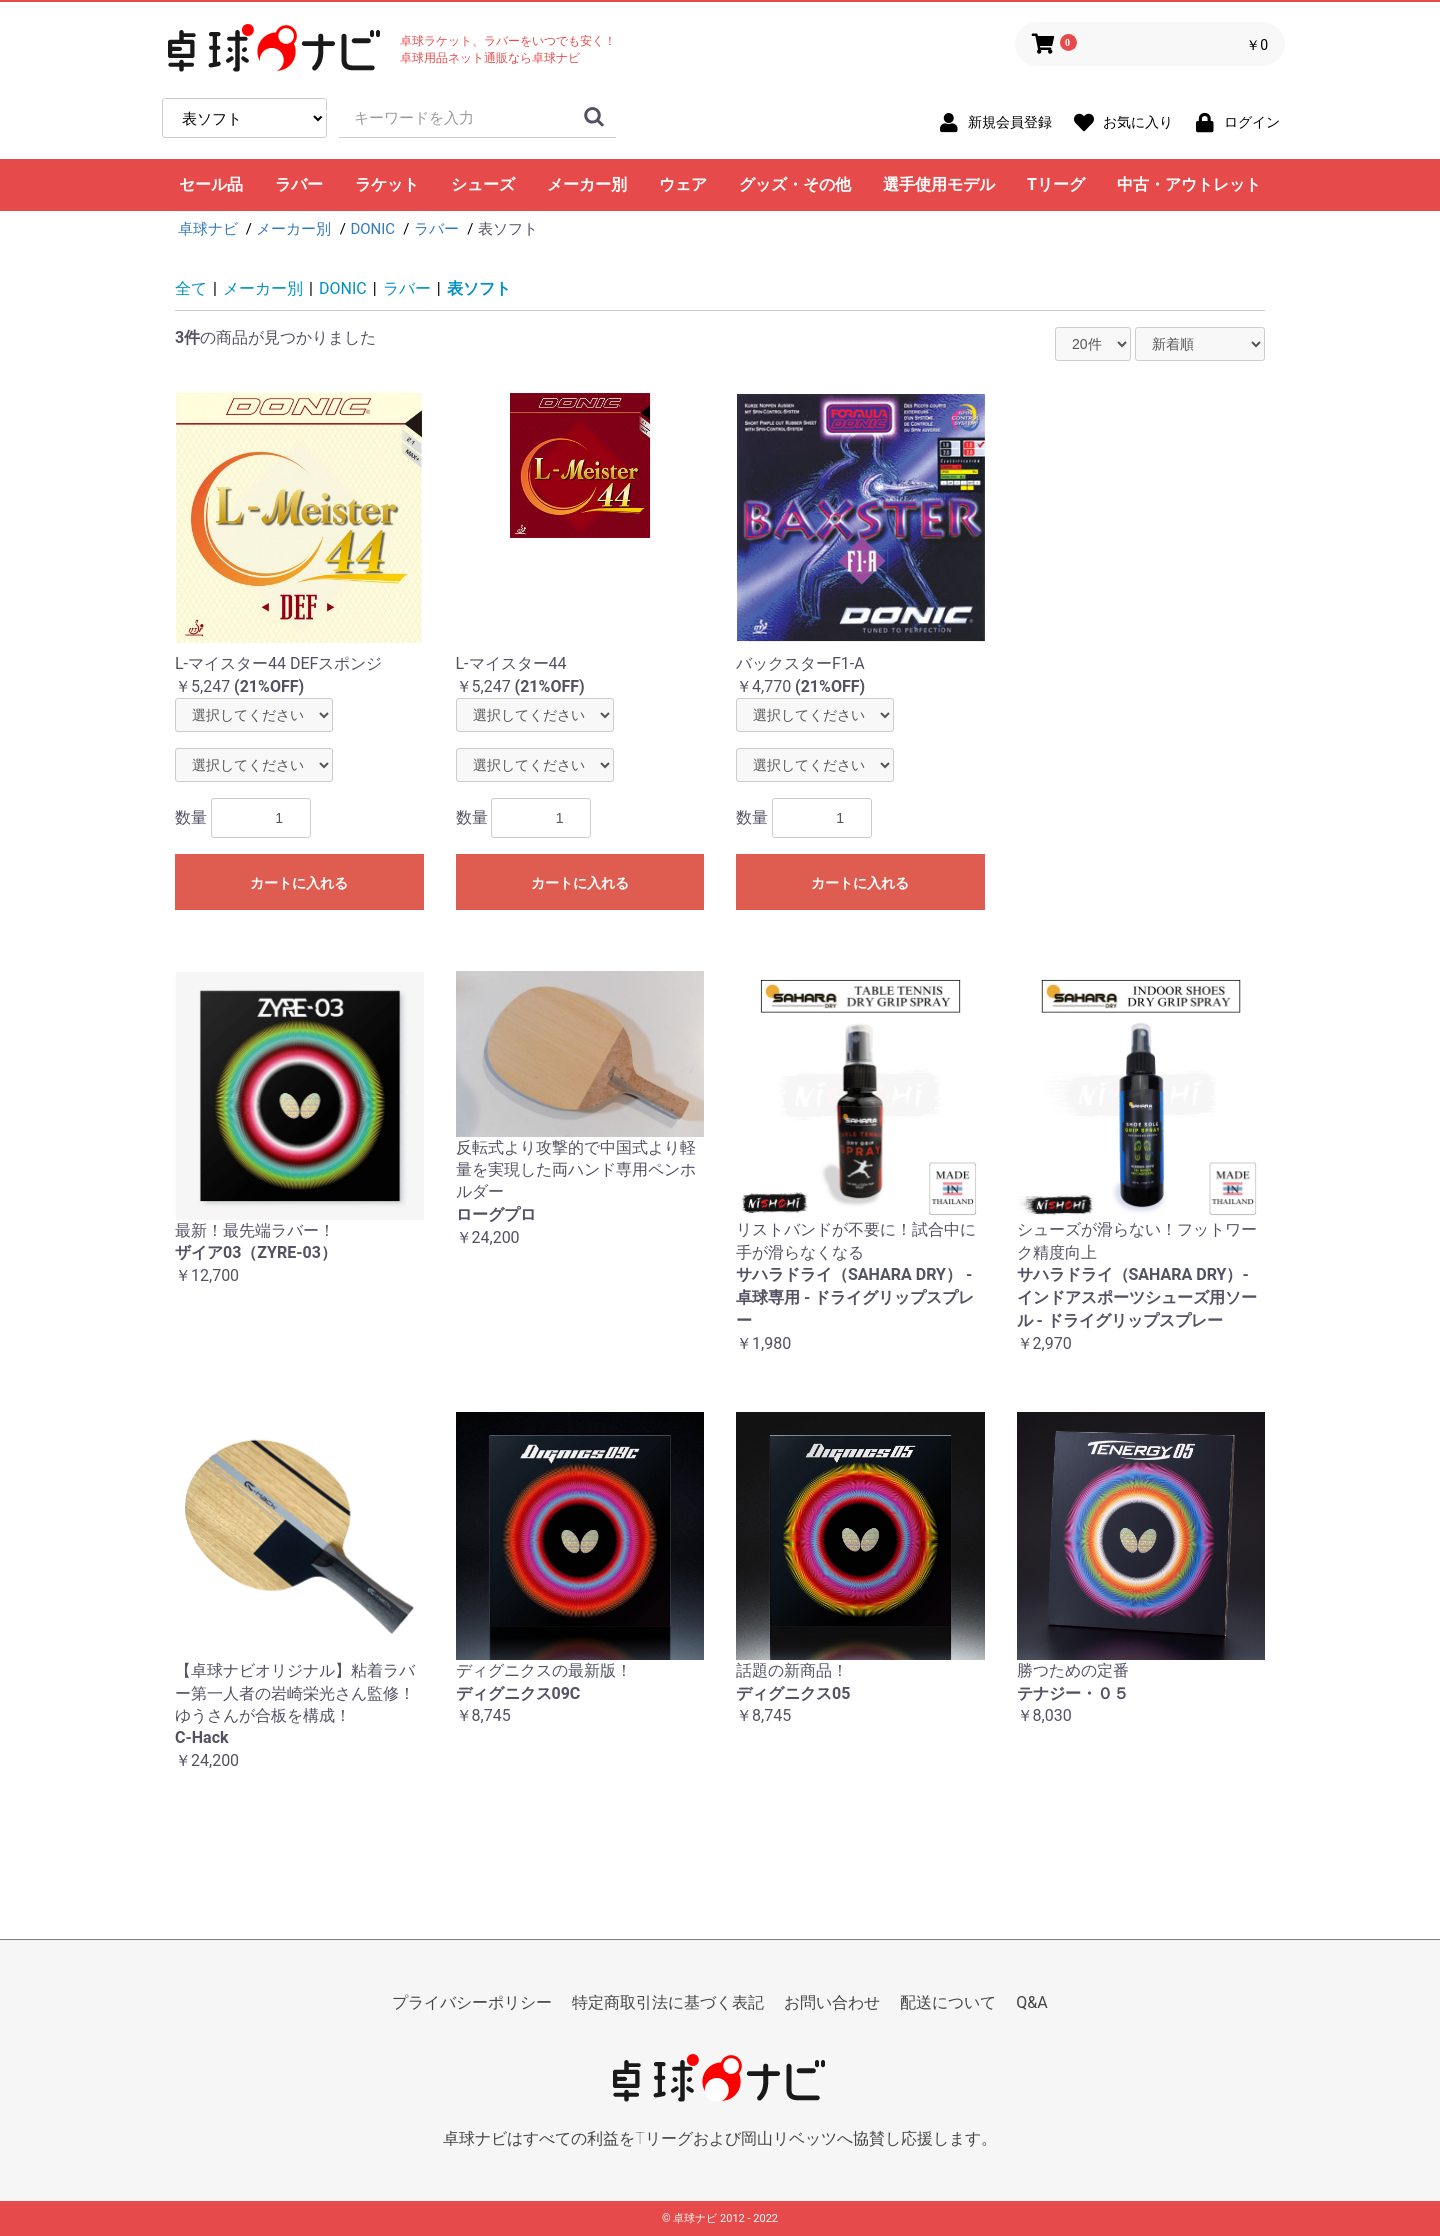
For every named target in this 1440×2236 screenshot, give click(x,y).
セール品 (211, 184)
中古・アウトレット (1189, 184)
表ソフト (479, 288)
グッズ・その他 (795, 184)
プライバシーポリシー (472, 2002)
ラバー (299, 184)
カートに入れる (299, 883)
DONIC (343, 288)
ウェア (683, 184)
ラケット (387, 184)
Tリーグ (1056, 184)
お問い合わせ (832, 2002)
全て (191, 288)
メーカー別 (587, 184)
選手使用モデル (939, 184)
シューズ (483, 184)
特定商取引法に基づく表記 (668, 2002)
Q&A (1031, 2002)
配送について (948, 2002)
